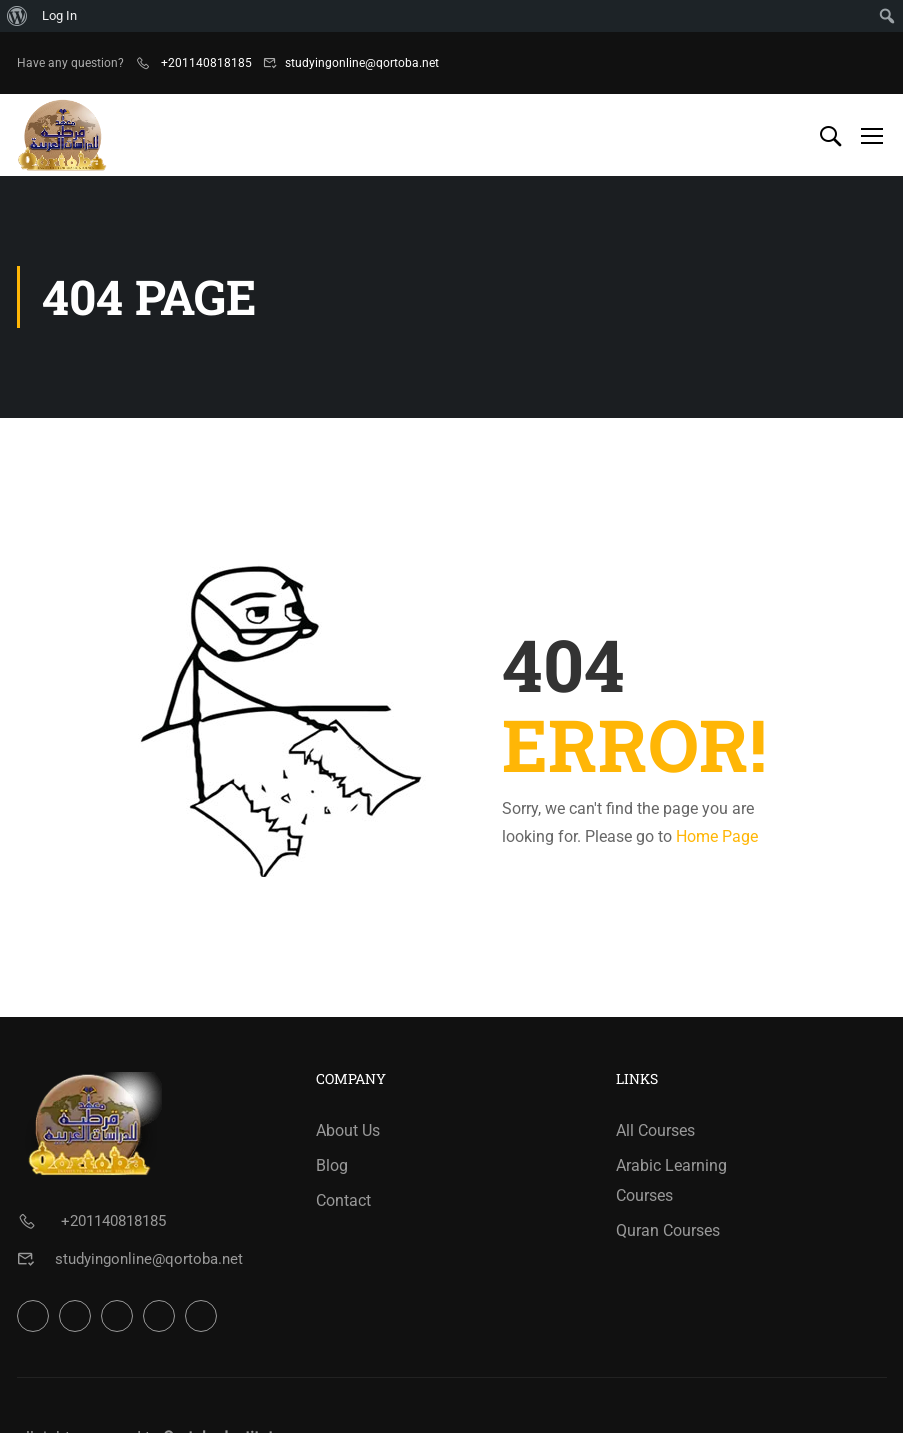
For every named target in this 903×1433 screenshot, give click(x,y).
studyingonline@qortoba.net (362, 63)
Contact (343, 1200)
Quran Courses (668, 1230)
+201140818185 (205, 63)
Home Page (717, 836)
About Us (348, 1130)
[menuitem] (17, 16)
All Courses (655, 1130)
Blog (332, 1165)
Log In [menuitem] (59, 15)
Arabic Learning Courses (671, 1180)
